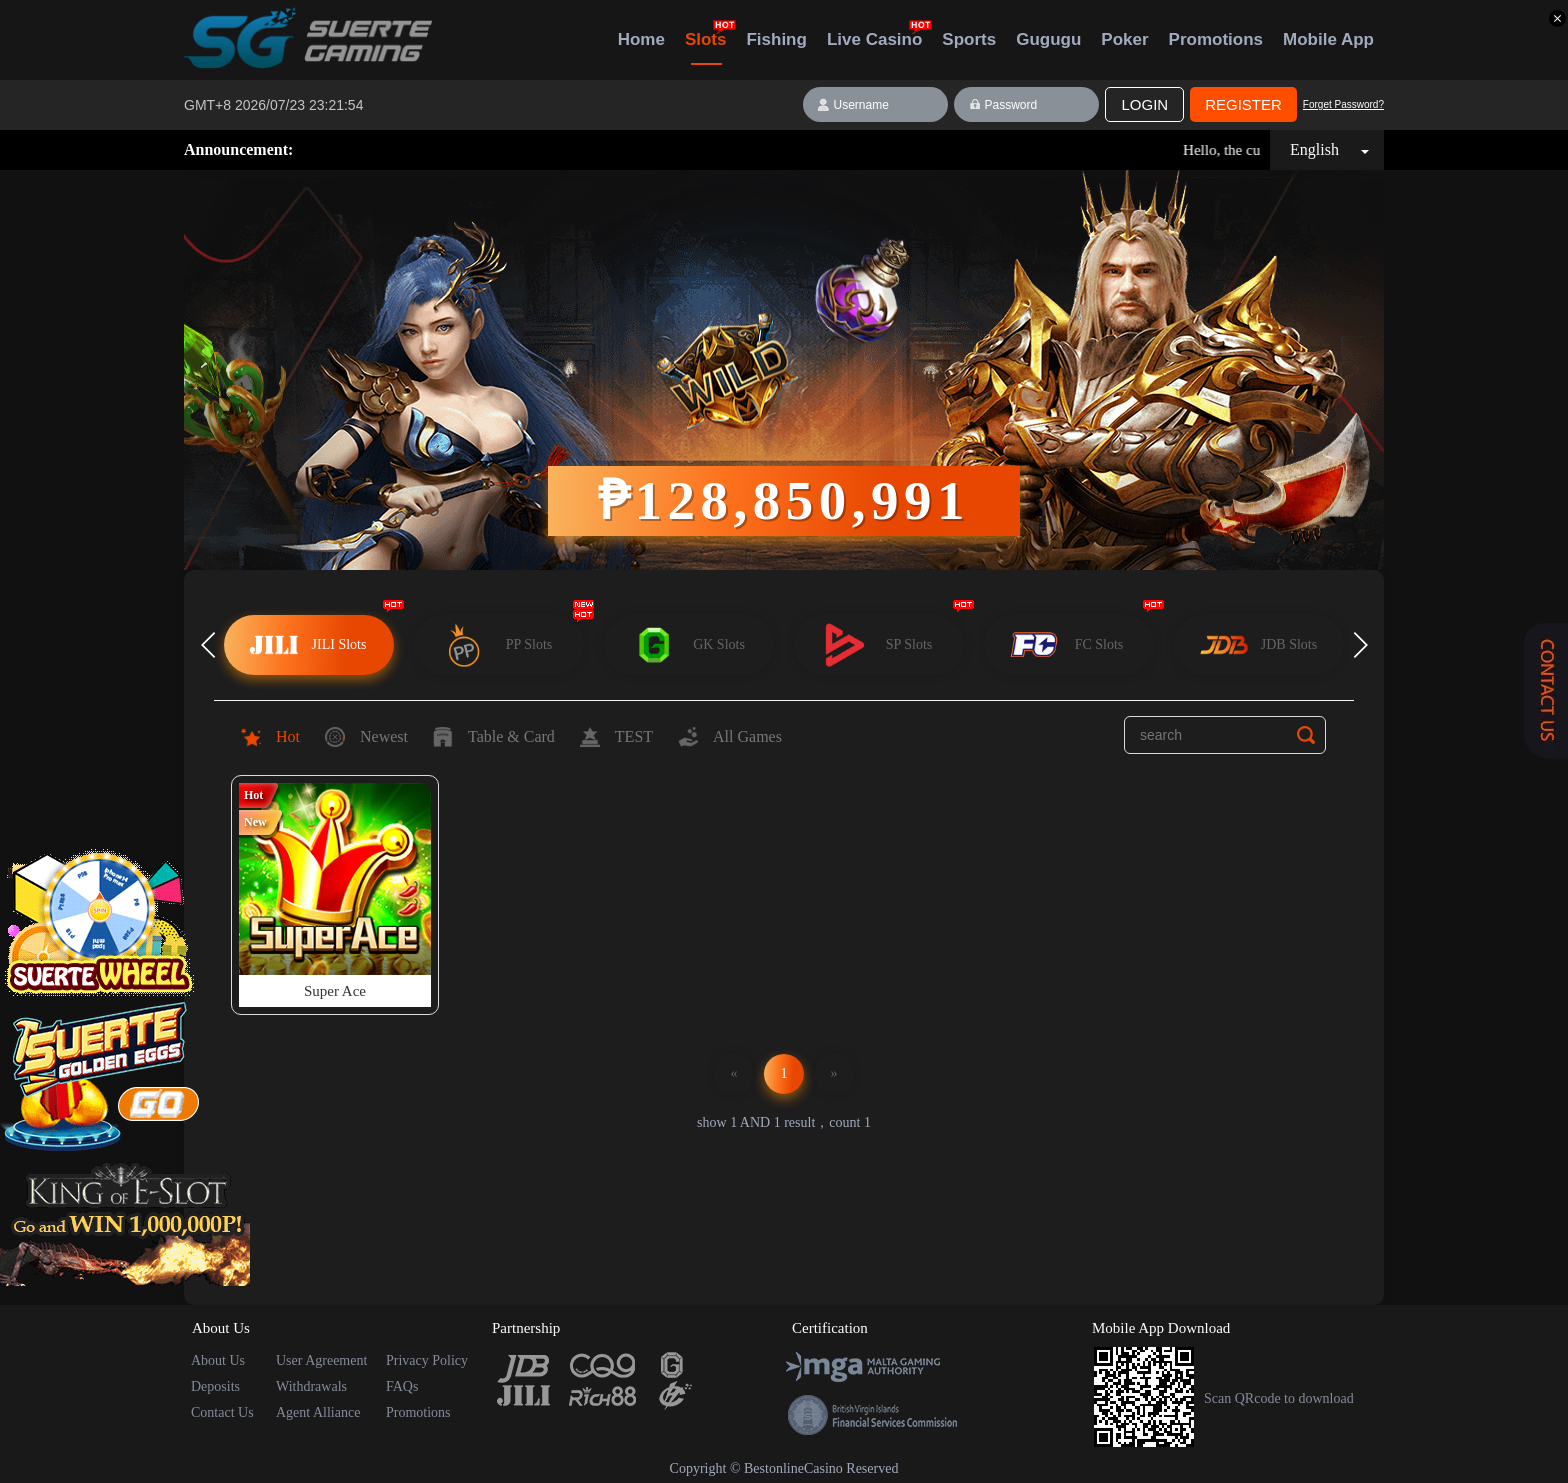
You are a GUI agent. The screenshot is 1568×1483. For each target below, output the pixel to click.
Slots (706, 47)
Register (1243, 104)
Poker (1124, 39)
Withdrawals (311, 1386)
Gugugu (1048, 39)
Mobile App (1328, 39)
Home (641, 39)
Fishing (776, 39)
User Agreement (321, 1360)
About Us (218, 1360)
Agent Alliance (318, 1412)
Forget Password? (1343, 104)
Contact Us (222, 1412)
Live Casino (874, 39)
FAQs (402, 1386)
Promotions (1216, 39)
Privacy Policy (427, 1360)
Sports (969, 39)
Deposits (215, 1386)
